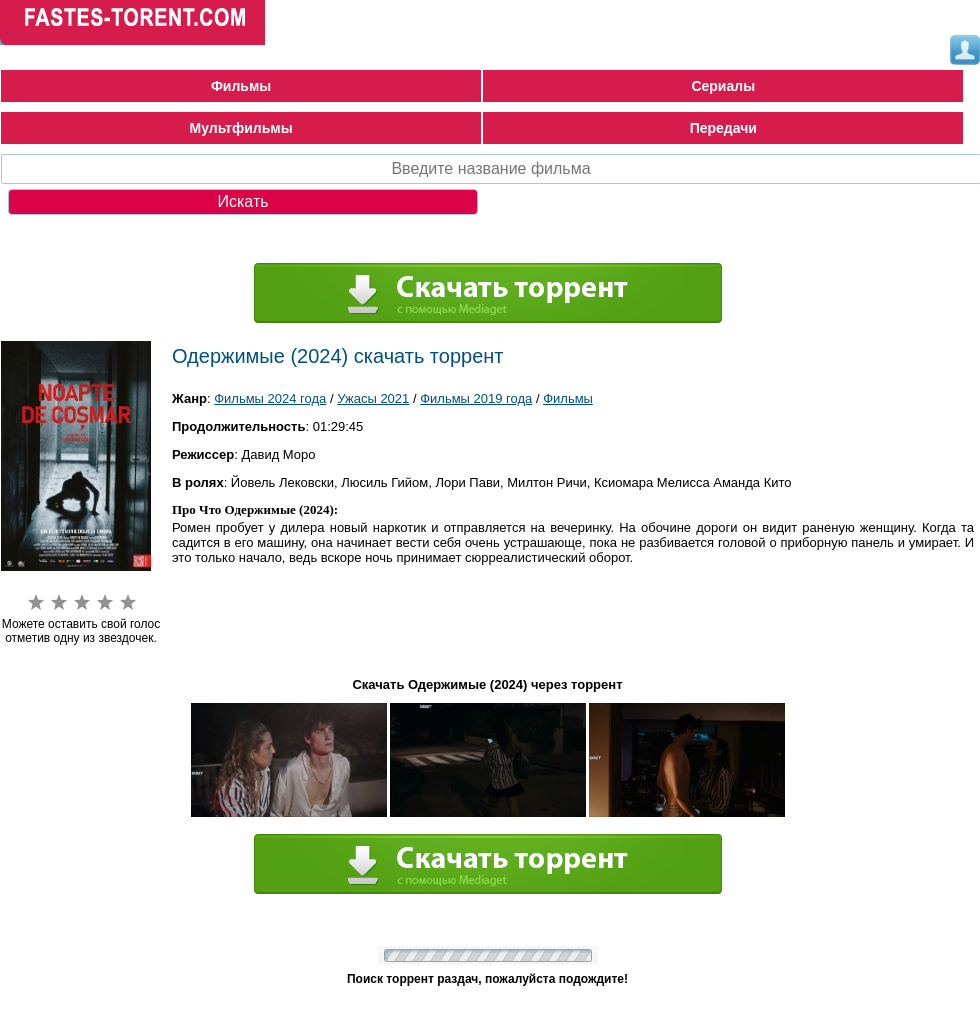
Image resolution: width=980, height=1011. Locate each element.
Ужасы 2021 (373, 398)
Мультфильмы (241, 128)
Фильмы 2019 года (476, 398)
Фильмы (241, 86)
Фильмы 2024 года (270, 398)
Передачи (723, 128)
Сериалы (723, 86)
